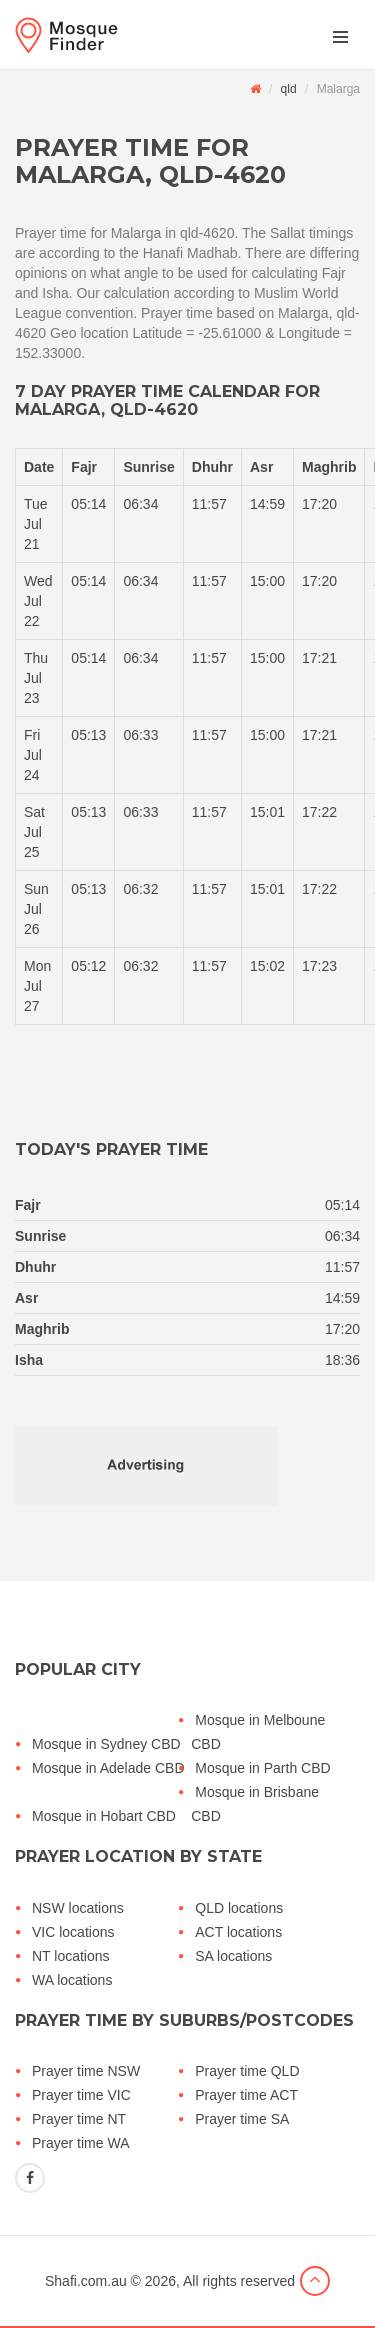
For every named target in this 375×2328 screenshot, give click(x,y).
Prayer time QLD (247, 2071)
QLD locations (239, 1908)
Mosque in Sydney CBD (106, 1744)
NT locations (71, 1956)
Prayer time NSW (86, 2071)
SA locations (233, 1956)
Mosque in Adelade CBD (108, 1768)
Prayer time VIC (81, 2095)
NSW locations (78, 1908)
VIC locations (73, 1932)
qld (289, 89)
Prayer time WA (81, 2143)
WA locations (72, 1980)
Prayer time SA (242, 2119)
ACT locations (238, 1932)
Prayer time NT (79, 2119)
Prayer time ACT (246, 2095)
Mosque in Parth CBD (262, 1768)
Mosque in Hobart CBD (104, 1816)
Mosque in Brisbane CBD (255, 1804)
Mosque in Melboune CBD (258, 1732)
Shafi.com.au (86, 2281)
